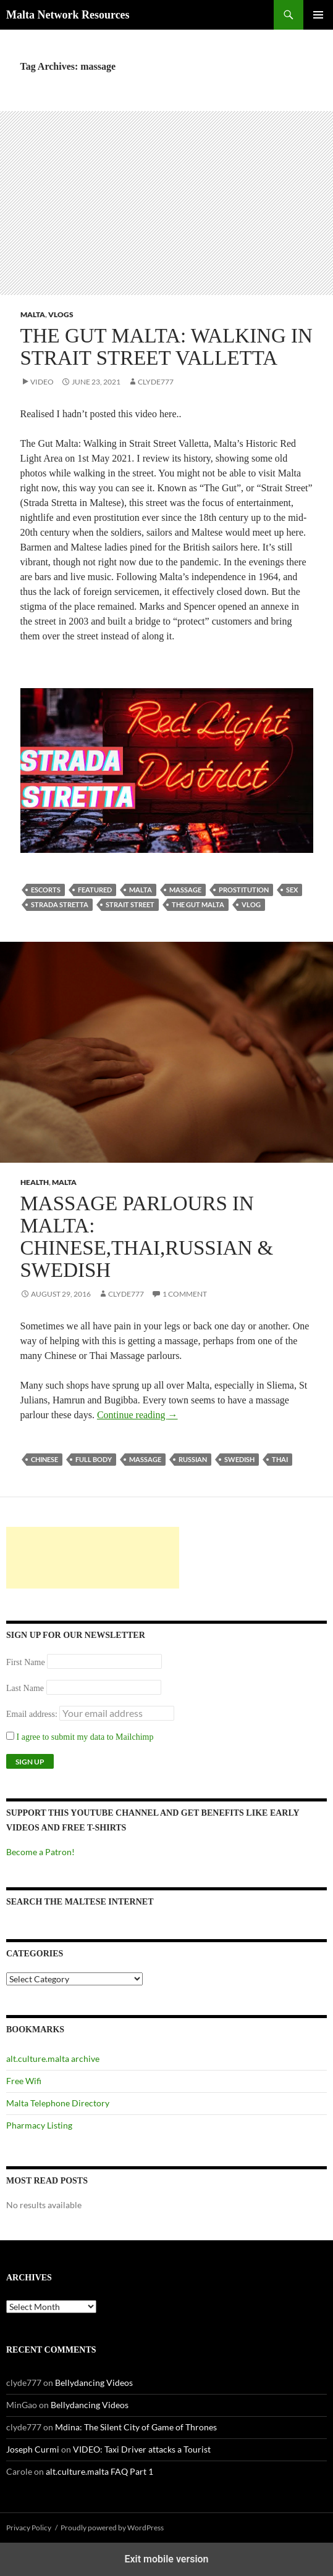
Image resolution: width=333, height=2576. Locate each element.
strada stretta (59, 904)
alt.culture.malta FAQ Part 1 (99, 2471)
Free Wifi (23, 2080)
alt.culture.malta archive (52, 2058)
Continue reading (137, 1415)
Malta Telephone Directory (57, 2103)
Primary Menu (318, 15)
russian (193, 1459)
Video (42, 381)
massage (185, 890)
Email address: (32, 1714)
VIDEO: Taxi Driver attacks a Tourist (142, 2449)
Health (34, 1182)
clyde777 (156, 381)
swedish (239, 1459)
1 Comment (184, 1293)
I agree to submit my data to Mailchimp (80, 1737)
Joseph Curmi (32, 2449)
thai (280, 1459)
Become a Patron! (40, 1852)
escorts (46, 890)
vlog (251, 904)
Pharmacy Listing (39, 2125)
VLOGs (61, 314)
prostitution (244, 890)
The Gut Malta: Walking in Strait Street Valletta (166, 347)
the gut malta (198, 904)
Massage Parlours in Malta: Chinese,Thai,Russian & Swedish (147, 1236)
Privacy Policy (28, 2527)
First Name (25, 1662)
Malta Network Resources (68, 15)
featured (95, 890)
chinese (44, 1459)
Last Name (25, 1688)
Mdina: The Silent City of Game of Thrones (136, 2427)
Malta (32, 314)
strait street (130, 904)
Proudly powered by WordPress (112, 2527)
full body (93, 1459)
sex (292, 890)
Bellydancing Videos (94, 2382)
